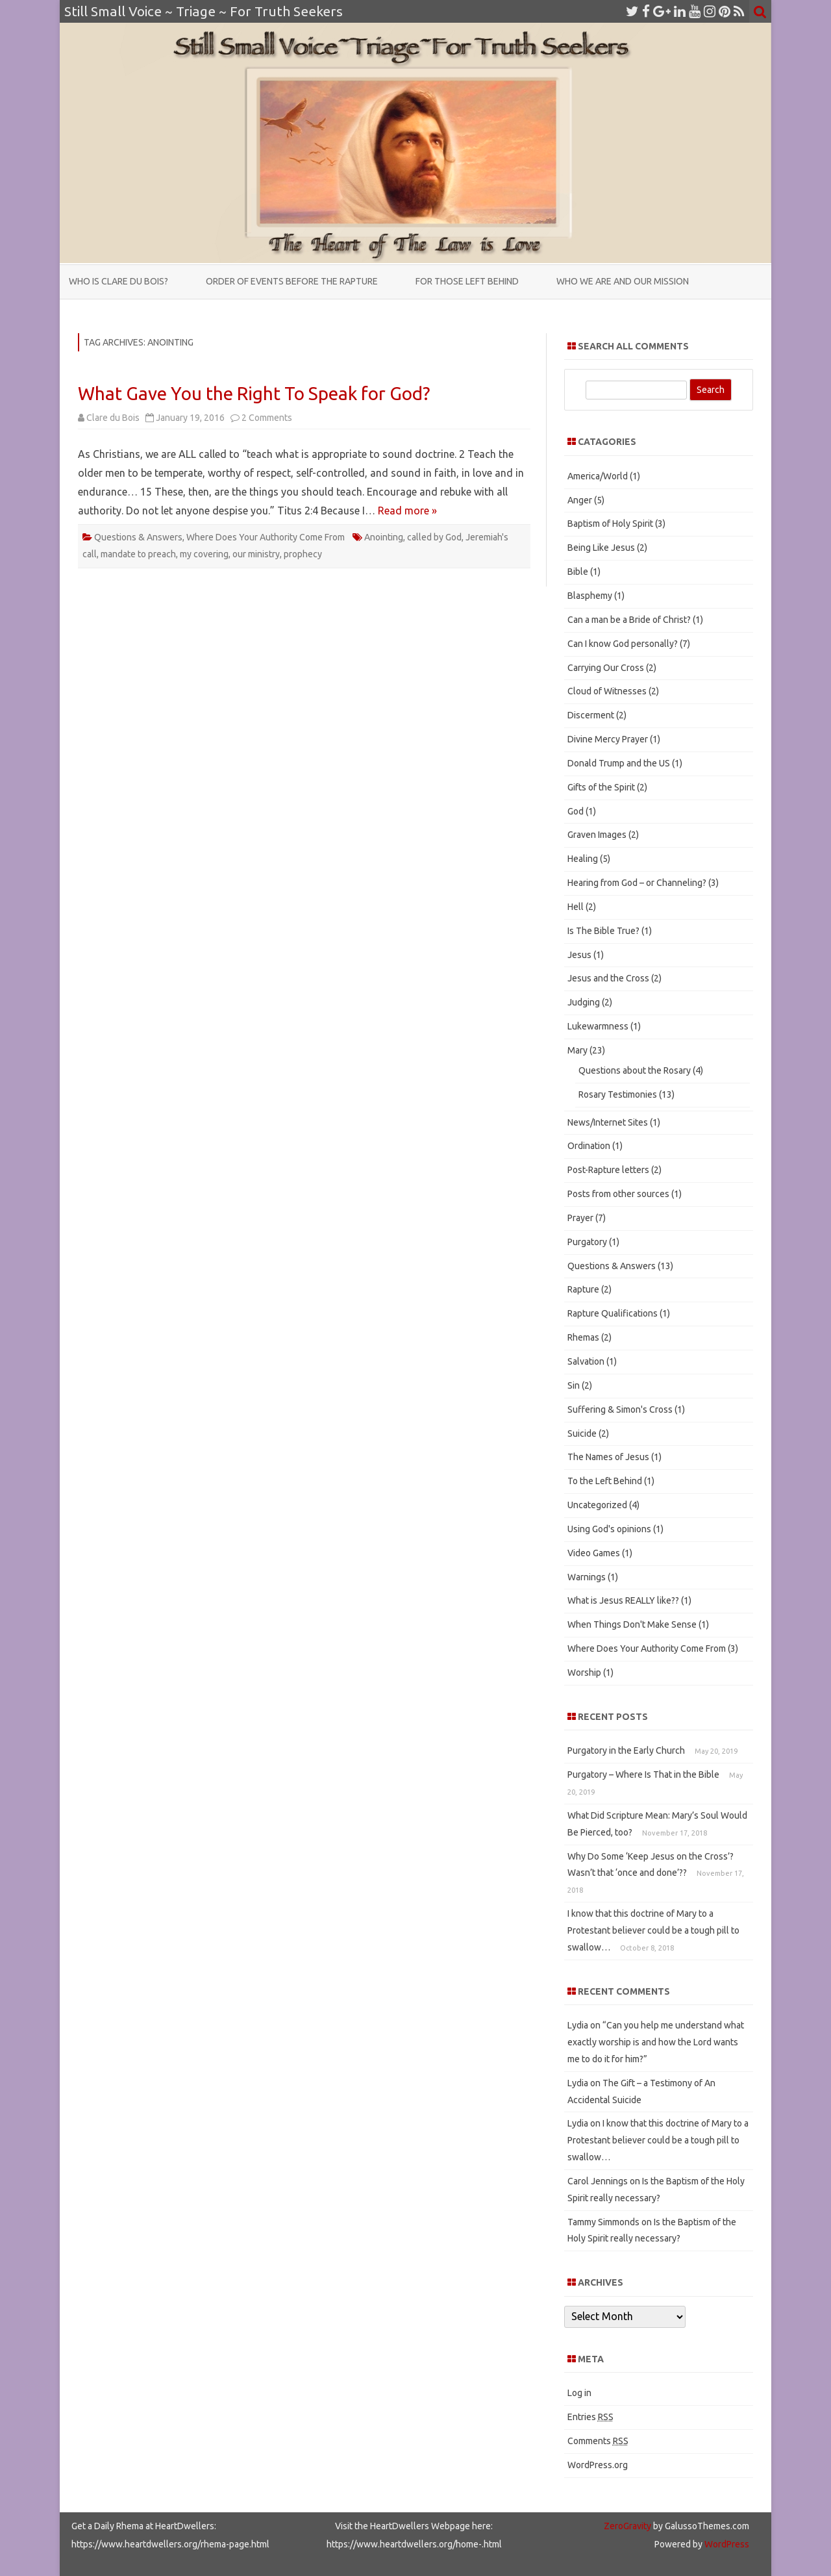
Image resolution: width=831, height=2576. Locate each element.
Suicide (582, 1433)
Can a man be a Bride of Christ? (629, 619)
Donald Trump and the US (618, 763)
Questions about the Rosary (634, 1070)
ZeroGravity (627, 2526)
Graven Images (596, 834)
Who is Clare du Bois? (118, 281)
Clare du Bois (113, 417)
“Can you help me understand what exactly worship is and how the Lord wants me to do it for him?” (655, 2042)
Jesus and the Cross (608, 978)
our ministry (256, 554)
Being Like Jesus (601, 547)
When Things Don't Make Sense (632, 1624)
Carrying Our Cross (605, 668)
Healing (582, 858)
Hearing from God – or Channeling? (636, 883)
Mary (577, 1050)
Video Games (593, 1553)
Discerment (590, 715)
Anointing (383, 537)
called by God (434, 537)
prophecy (303, 554)
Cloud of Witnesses (607, 691)
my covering (204, 554)
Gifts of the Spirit (601, 787)
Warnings (586, 1577)
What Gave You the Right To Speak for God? (254, 393)
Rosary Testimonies (617, 1094)
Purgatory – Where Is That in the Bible (643, 1774)
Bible (577, 571)
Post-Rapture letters (608, 1170)
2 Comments (267, 417)
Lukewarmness (597, 1026)
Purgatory (587, 1242)
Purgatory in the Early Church (626, 1750)
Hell (575, 907)
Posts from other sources (618, 1194)
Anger (579, 500)
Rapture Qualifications (612, 1313)
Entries (590, 2417)
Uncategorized (597, 1505)
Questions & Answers (138, 537)
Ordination (588, 1146)
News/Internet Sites (607, 1122)
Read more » (407, 510)
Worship (584, 1672)
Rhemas (583, 1337)
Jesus (579, 955)
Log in (579, 2393)
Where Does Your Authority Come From (265, 537)
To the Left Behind (604, 1481)
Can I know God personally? (622, 643)
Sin (573, 1385)
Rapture (583, 1289)
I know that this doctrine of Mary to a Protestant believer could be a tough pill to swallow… (653, 1930)
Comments (597, 2441)
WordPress (725, 2544)
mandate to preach (138, 554)
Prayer (580, 1218)
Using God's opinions (609, 1529)
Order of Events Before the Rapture (292, 281)
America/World (597, 476)
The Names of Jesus (608, 1457)
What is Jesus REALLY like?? (623, 1600)
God (575, 811)
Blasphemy (589, 595)
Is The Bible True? (603, 931)
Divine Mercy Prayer (607, 739)
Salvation (585, 1361)
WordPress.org (597, 2465)
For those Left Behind (467, 281)
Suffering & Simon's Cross (620, 1409)
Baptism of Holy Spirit (610, 523)
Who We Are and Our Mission (622, 281)
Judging (583, 1002)
